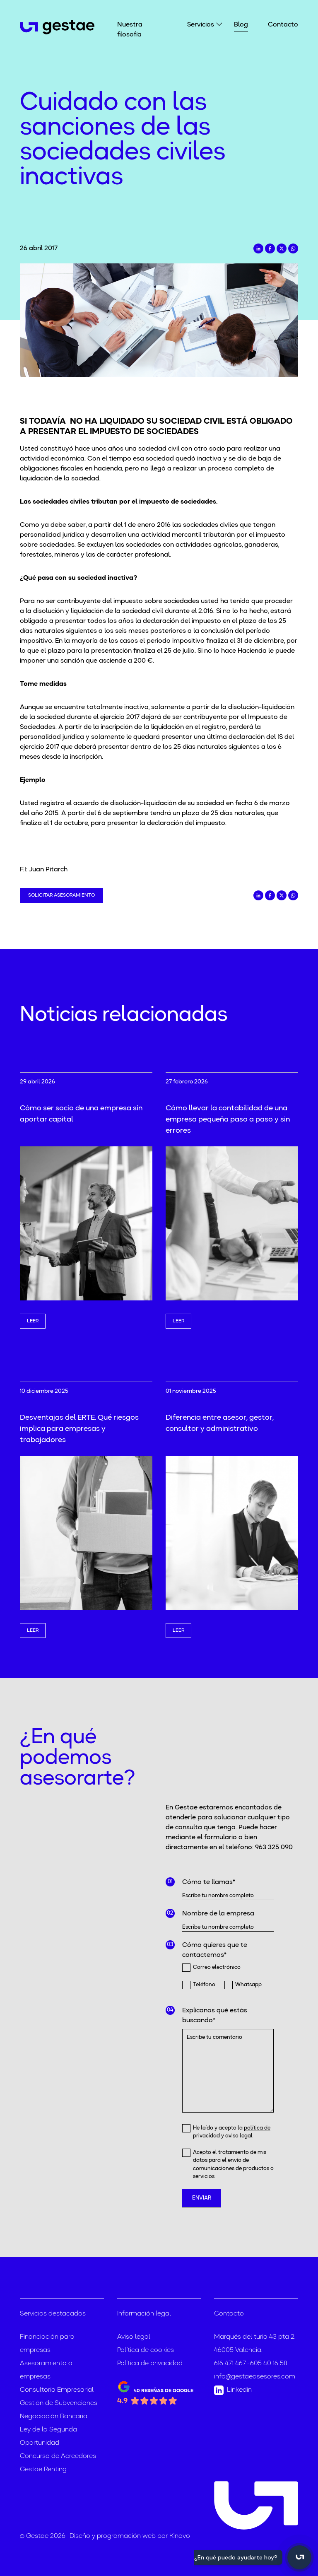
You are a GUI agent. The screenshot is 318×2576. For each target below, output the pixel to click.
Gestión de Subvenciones (58, 2403)
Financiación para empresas (47, 2344)
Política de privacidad (150, 2363)
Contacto (283, 25)
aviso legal (239, 2136)
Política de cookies (145, 2350)
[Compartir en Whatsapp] (293, 248)
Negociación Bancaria (53, 2416)
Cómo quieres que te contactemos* (214, 1950)
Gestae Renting (43, 2469)
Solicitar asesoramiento (61, 895)
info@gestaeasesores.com (254, 2376)
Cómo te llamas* (208, 1882)
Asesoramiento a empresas (46, 2370)
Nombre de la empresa (218, 1913)
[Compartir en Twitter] (282, 248)
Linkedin (233, 2390)
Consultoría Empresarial (57, 2390)
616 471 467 (230, 2363)
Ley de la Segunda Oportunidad (48, 2436)
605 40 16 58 (268, 2363)
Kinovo (179, 2536)
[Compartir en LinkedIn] (258, 248)
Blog (241, 25)
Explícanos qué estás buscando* (214, 2015)
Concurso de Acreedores (58, 2456)
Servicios (200, 24)
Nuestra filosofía (129, 30)
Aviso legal (133, 2337)
